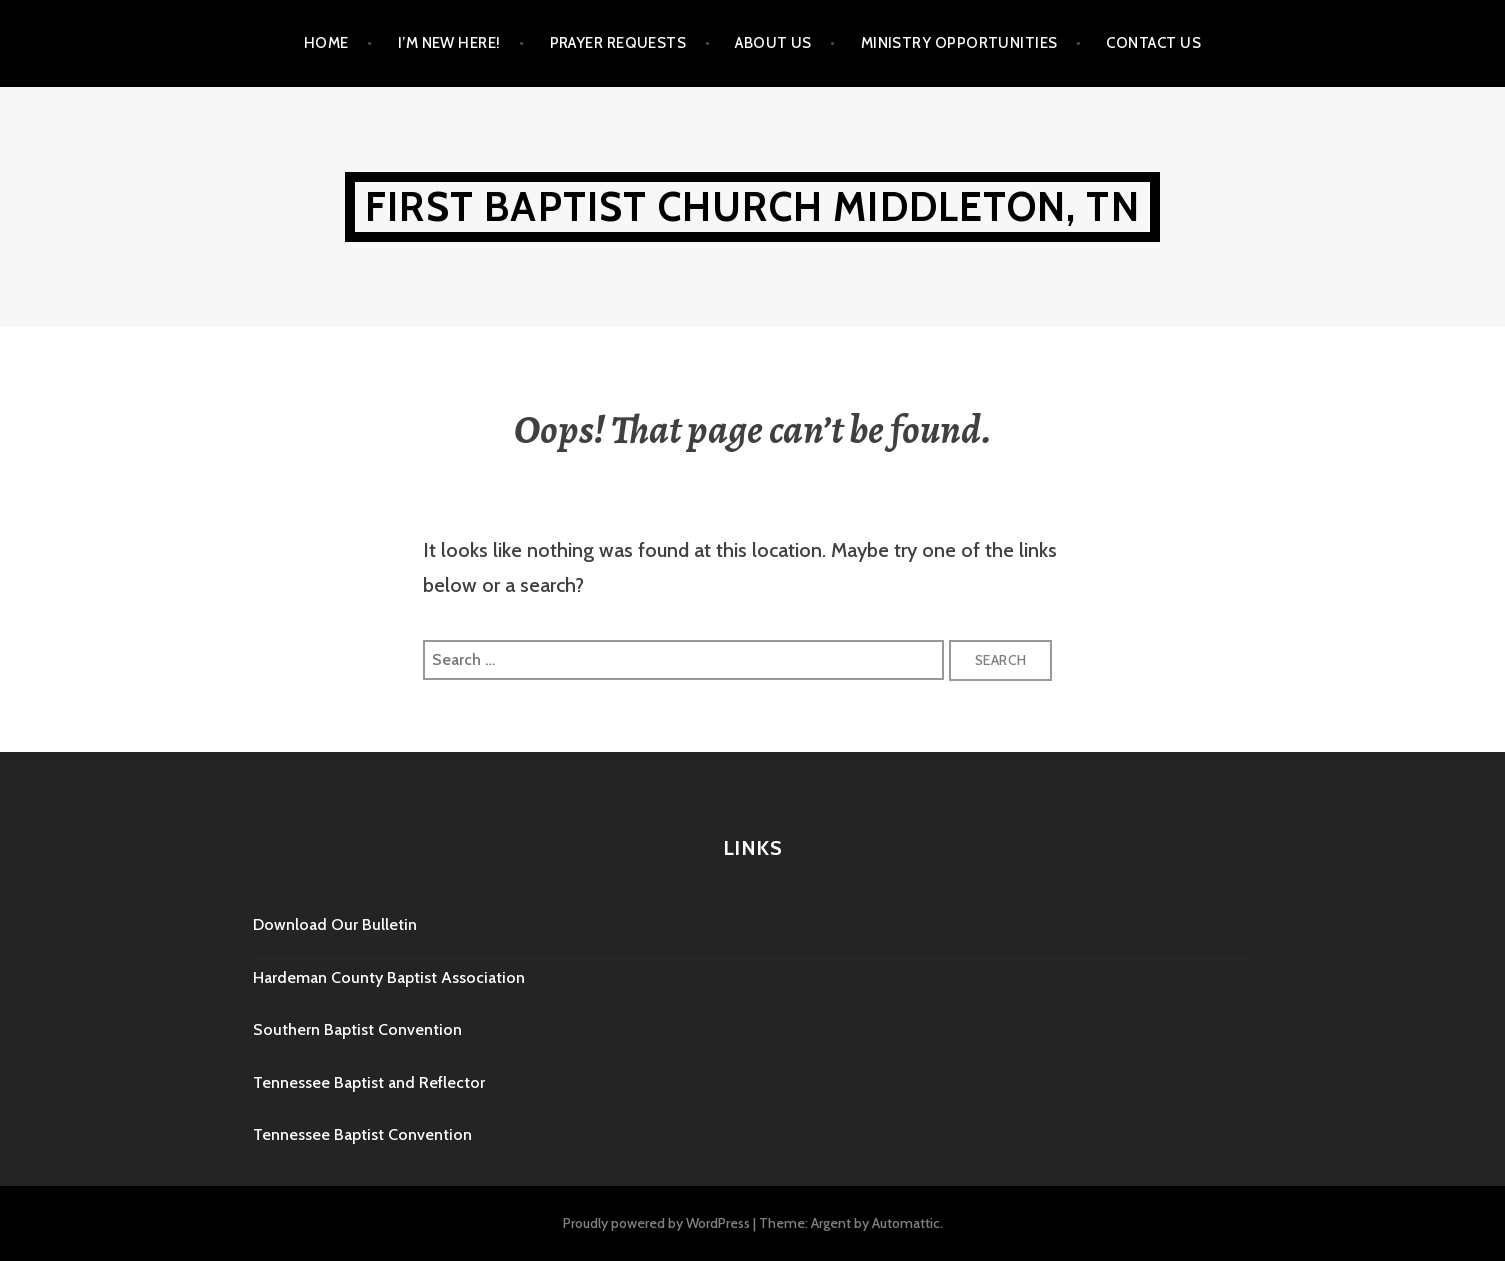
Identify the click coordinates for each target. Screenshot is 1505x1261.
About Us (773, 43)
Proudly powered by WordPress (656, 1223)
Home (326, 43)
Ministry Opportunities (959, 43)
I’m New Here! (449, 43)
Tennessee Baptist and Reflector (369, 1082)
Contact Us (1153, 43)
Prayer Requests (618, 43)
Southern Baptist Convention (357, 1029)
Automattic (906, 1223)
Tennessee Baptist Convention (362, 1134)
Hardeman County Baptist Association (389, 977)
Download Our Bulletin (335, 924)
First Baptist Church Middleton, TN (752, 206)
